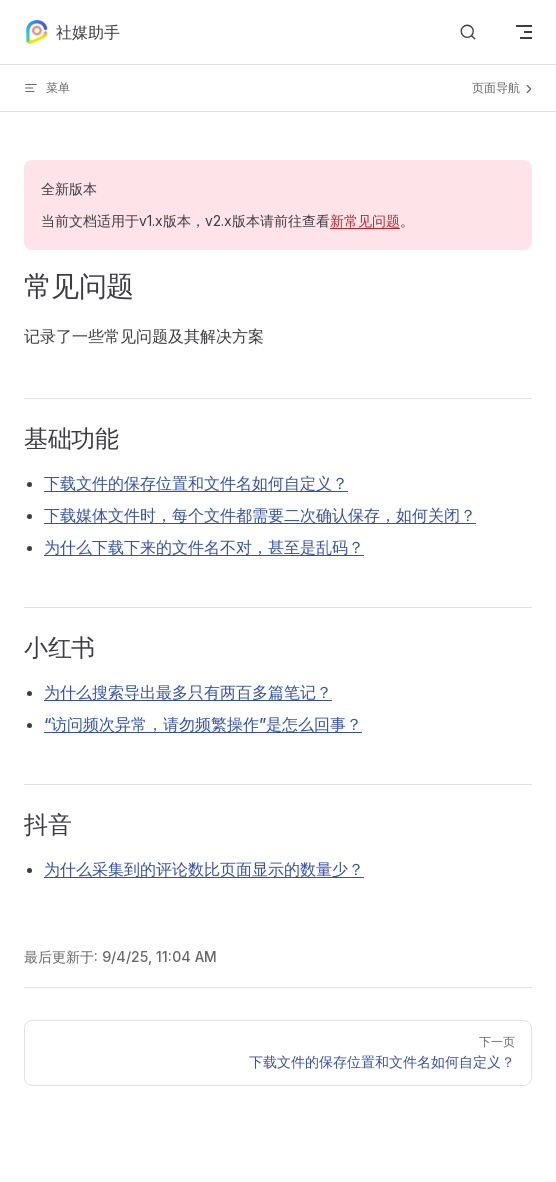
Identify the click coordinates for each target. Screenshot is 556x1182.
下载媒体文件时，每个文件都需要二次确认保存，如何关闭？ (260, 515)
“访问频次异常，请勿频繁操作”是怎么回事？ (203, 724)
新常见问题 (365, 220)
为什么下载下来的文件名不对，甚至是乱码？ (204, 547)
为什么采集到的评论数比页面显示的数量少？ (204, 869)
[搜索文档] (468, 32)
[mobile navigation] (524, 32)
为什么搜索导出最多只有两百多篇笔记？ (188, 692)
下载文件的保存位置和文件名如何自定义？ (196, 483)
